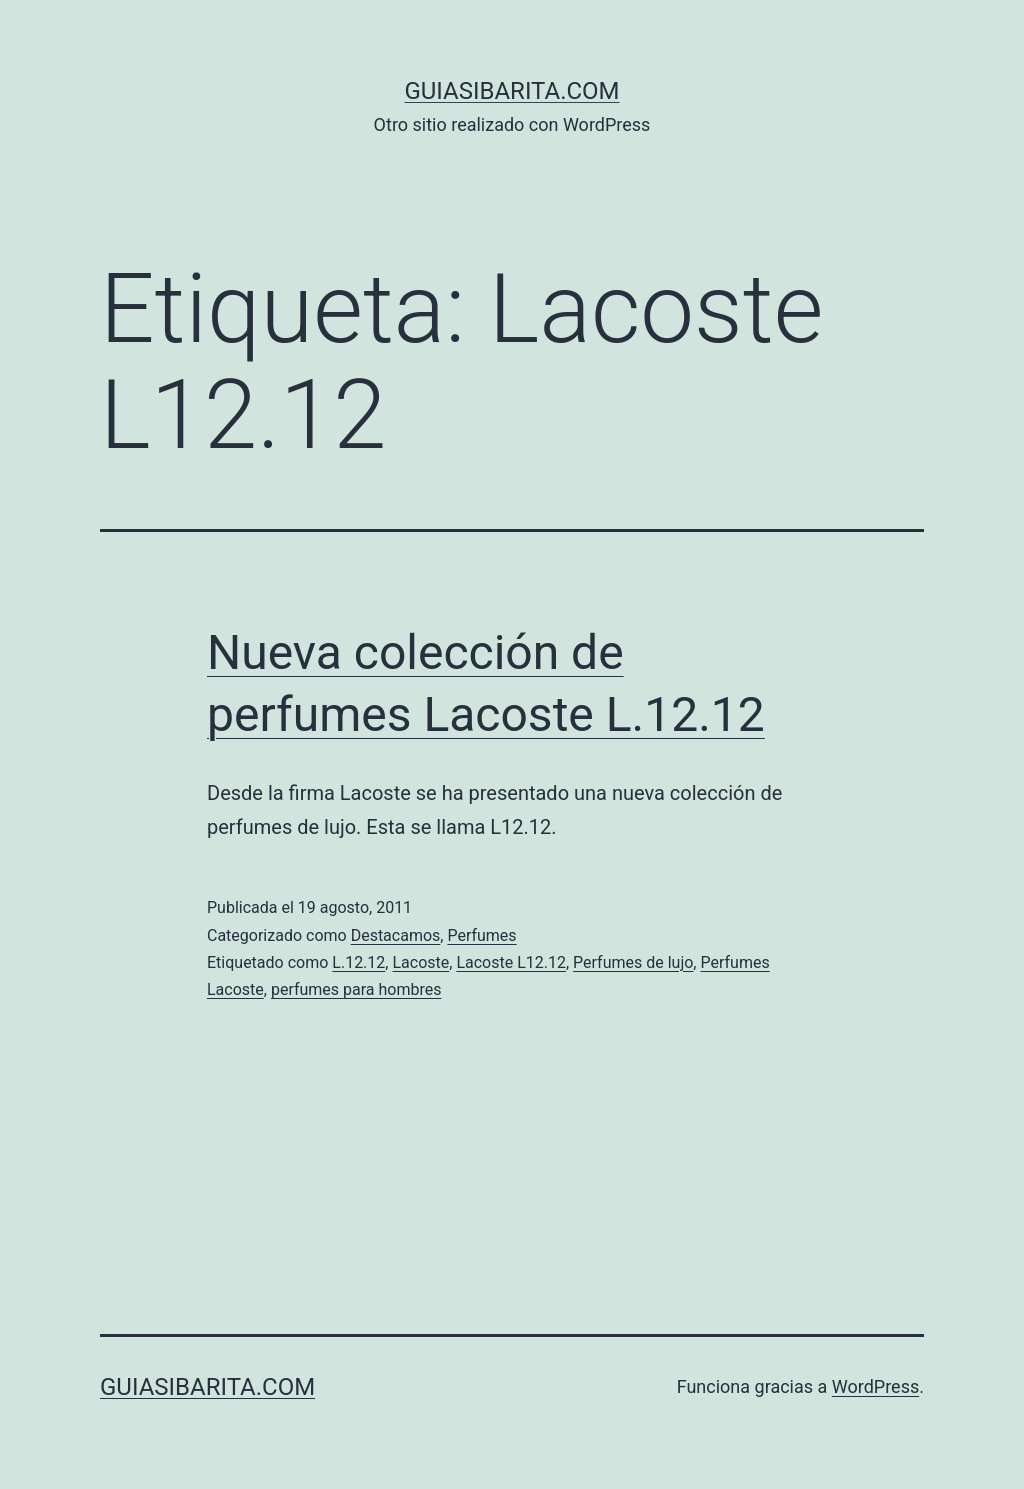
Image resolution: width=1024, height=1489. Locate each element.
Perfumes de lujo (633, 962)
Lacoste (420, 962)
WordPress (875, 1386)
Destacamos (396, 935)
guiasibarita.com (511, 91)
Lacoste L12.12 (511, 962)
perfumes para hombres (356, 989)
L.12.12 (358, 962)
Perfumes (481, 935)
